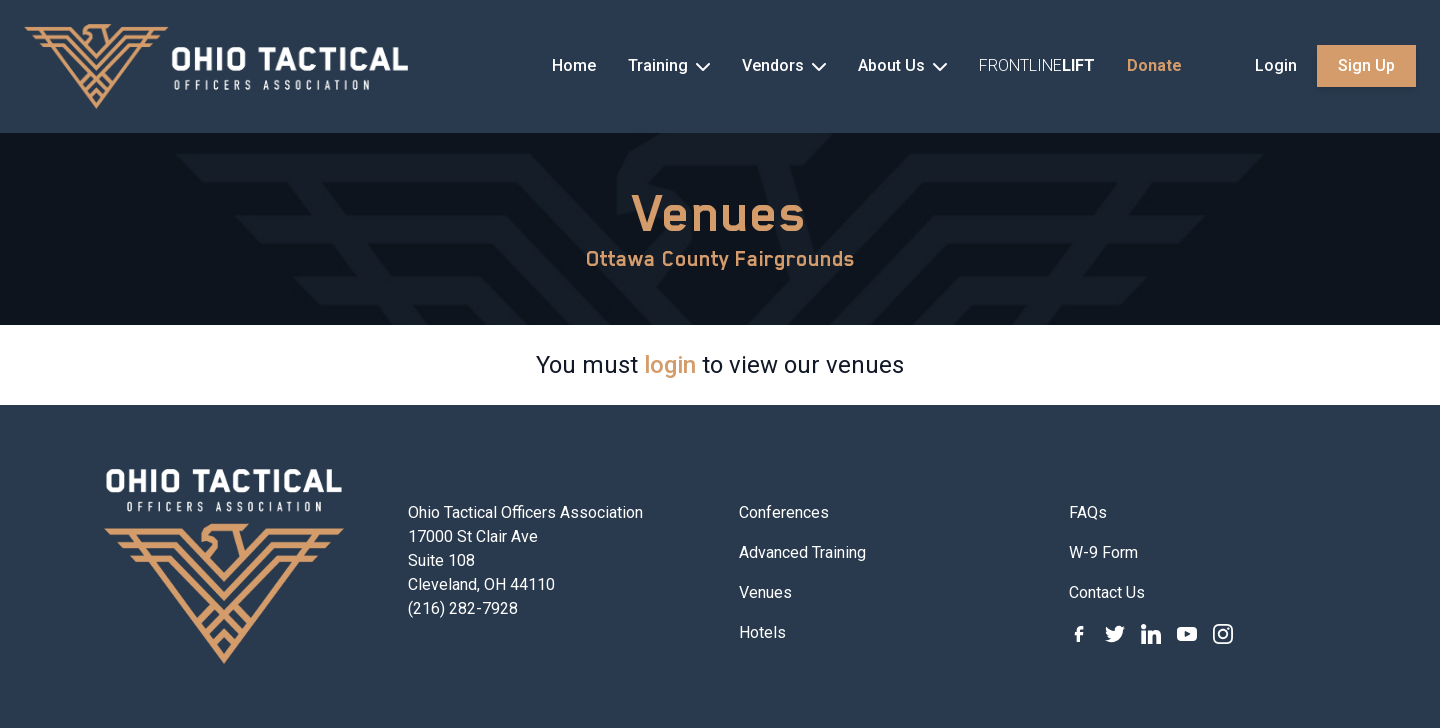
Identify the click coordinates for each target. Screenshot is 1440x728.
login (670, 365)
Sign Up (1366, 65)
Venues (720, 213)
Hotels (762, 632)
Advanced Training (802, 552)
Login (1276, 65)
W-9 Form (1103, 552)
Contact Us (1107, 592)
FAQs (1088, 512)
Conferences (784, 512)
